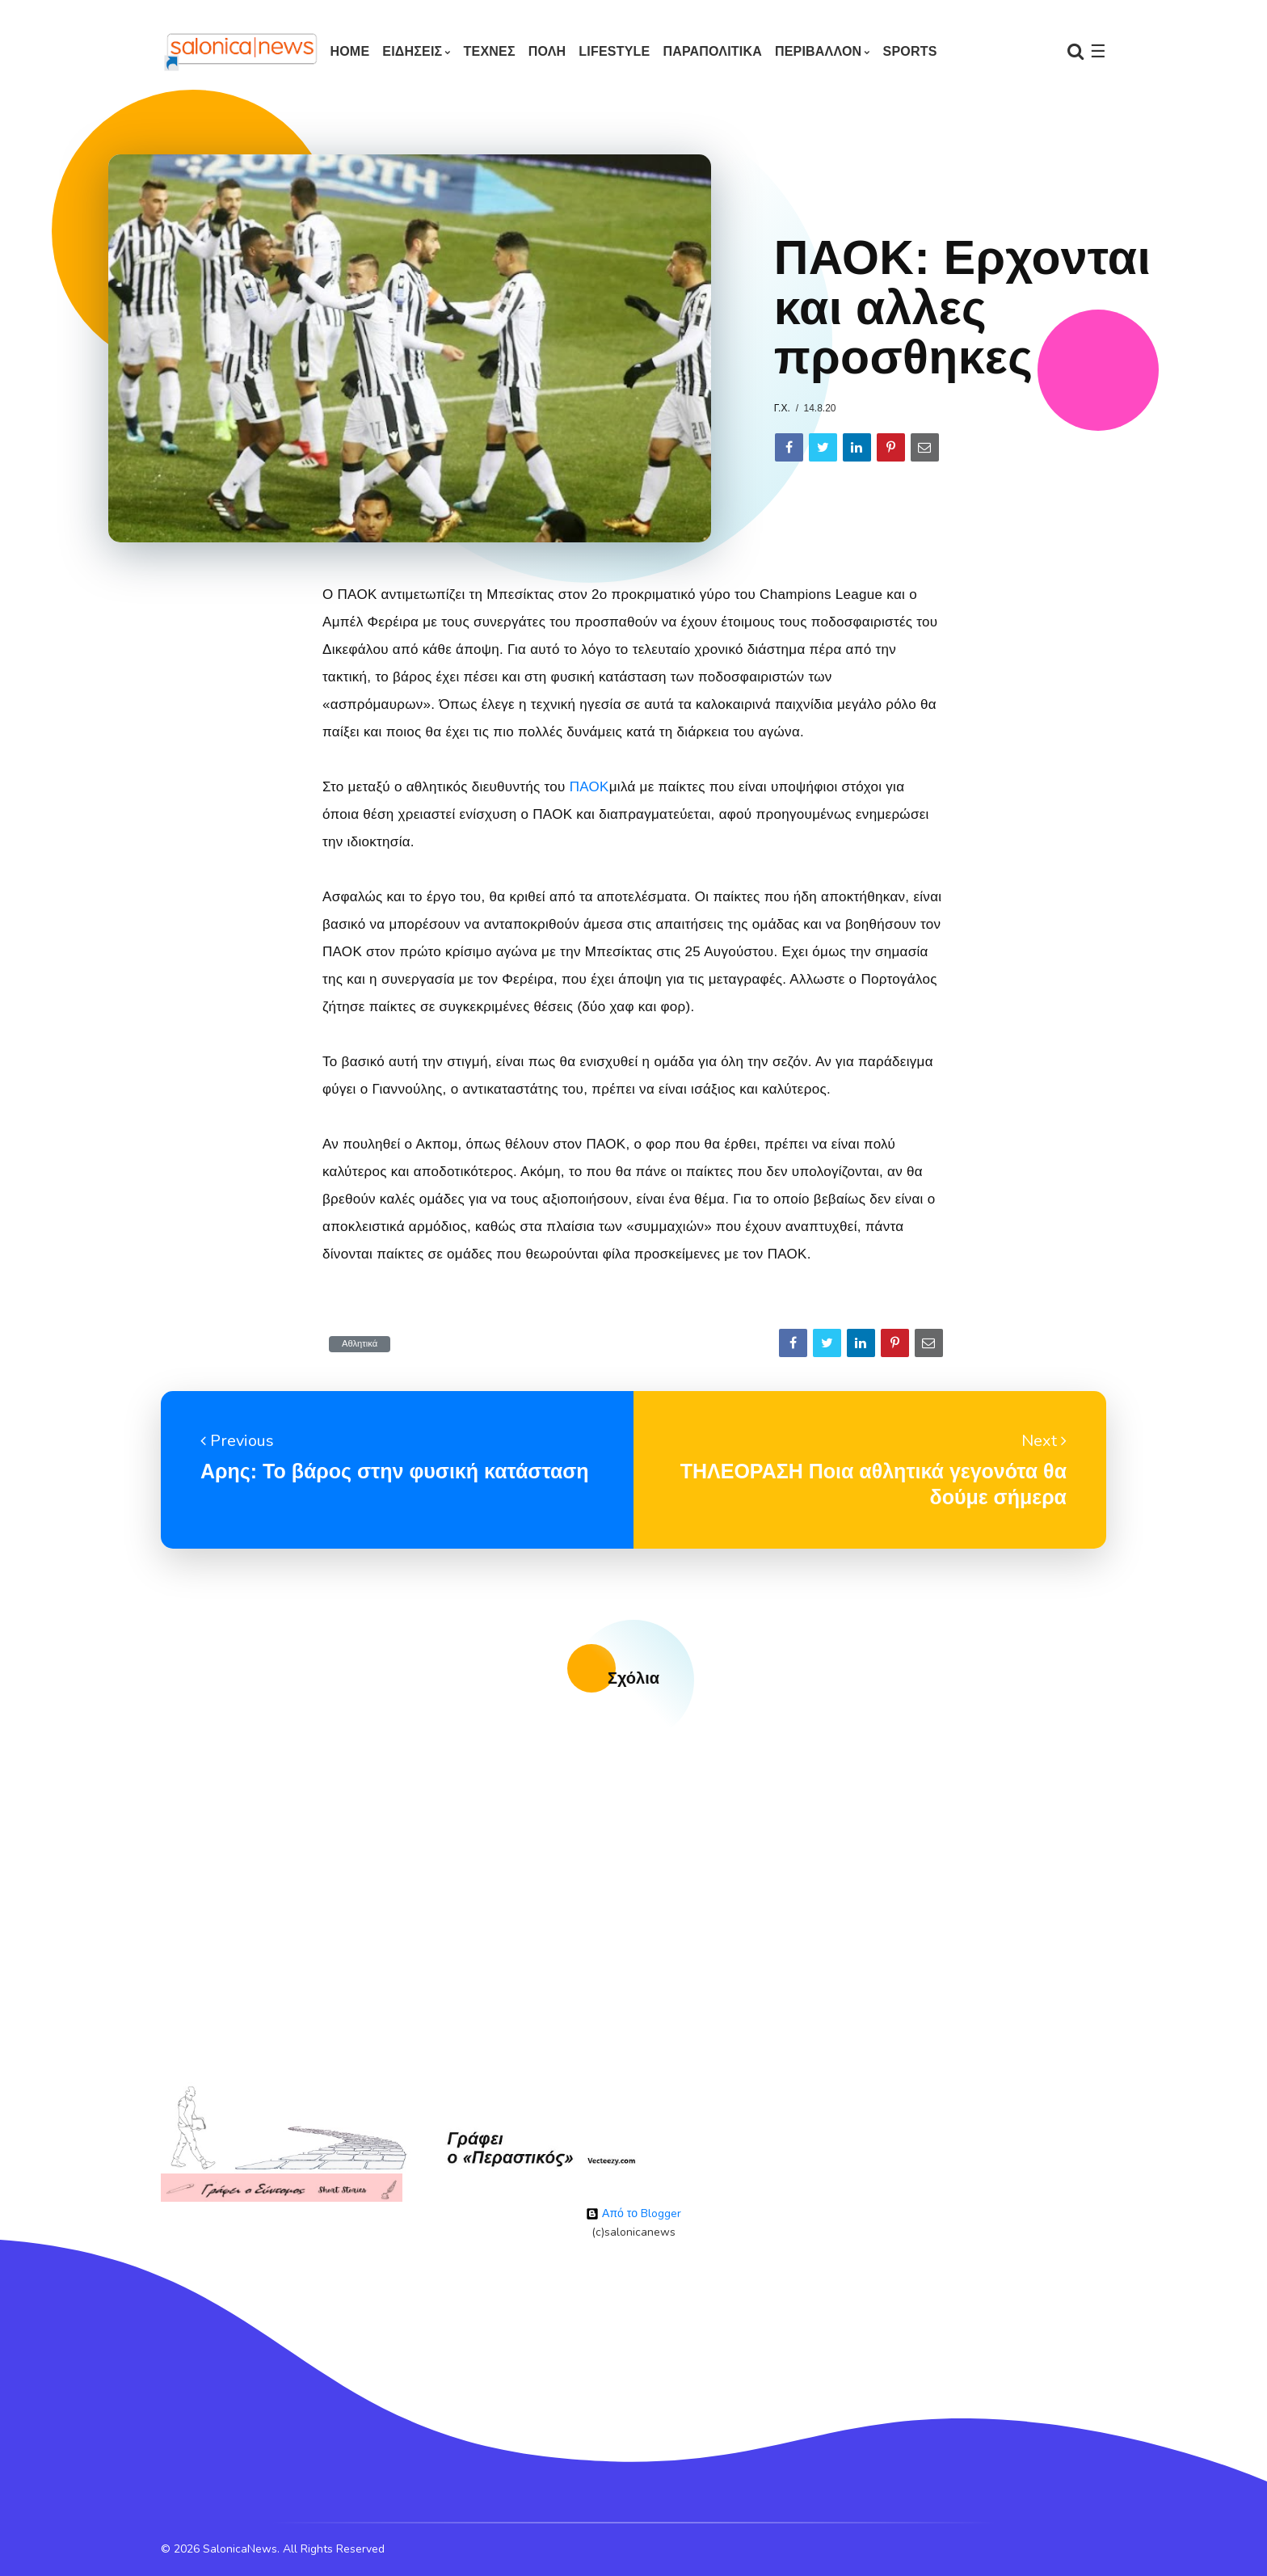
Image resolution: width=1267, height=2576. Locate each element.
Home (349, 51)
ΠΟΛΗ (547, 51)
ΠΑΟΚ (589, 787)
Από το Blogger (633, 2213)
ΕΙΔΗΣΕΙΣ (412, 51)
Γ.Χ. (782, 408)
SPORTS (910, 51)
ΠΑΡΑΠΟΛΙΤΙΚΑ (712, 51)
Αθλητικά (359, 1344)
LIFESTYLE (614, 51)
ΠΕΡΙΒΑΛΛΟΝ (818, 51)
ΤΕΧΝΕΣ (490, 51)
